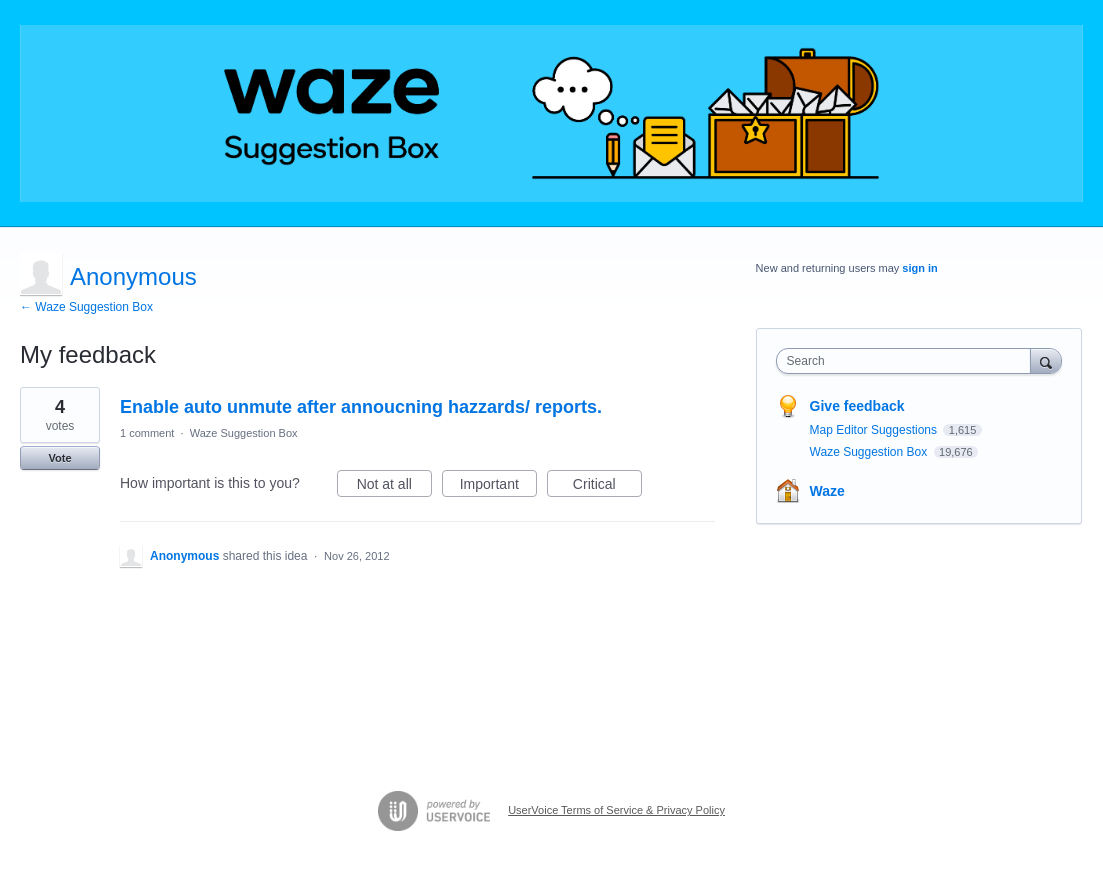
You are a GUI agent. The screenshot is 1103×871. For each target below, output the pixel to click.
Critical (607, 487)
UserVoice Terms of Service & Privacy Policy (616, 810)
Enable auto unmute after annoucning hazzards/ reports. (361, 407)
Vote (59, 458)
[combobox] (908, 361)
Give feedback (857, 406)
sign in (919, 268)
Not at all (394, 487)
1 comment (147, 433)
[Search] (1046, 360)
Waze (827, 491)
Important (498, 487)
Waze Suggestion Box (244, 433)
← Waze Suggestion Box (86, 307)
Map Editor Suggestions (875, 430)
